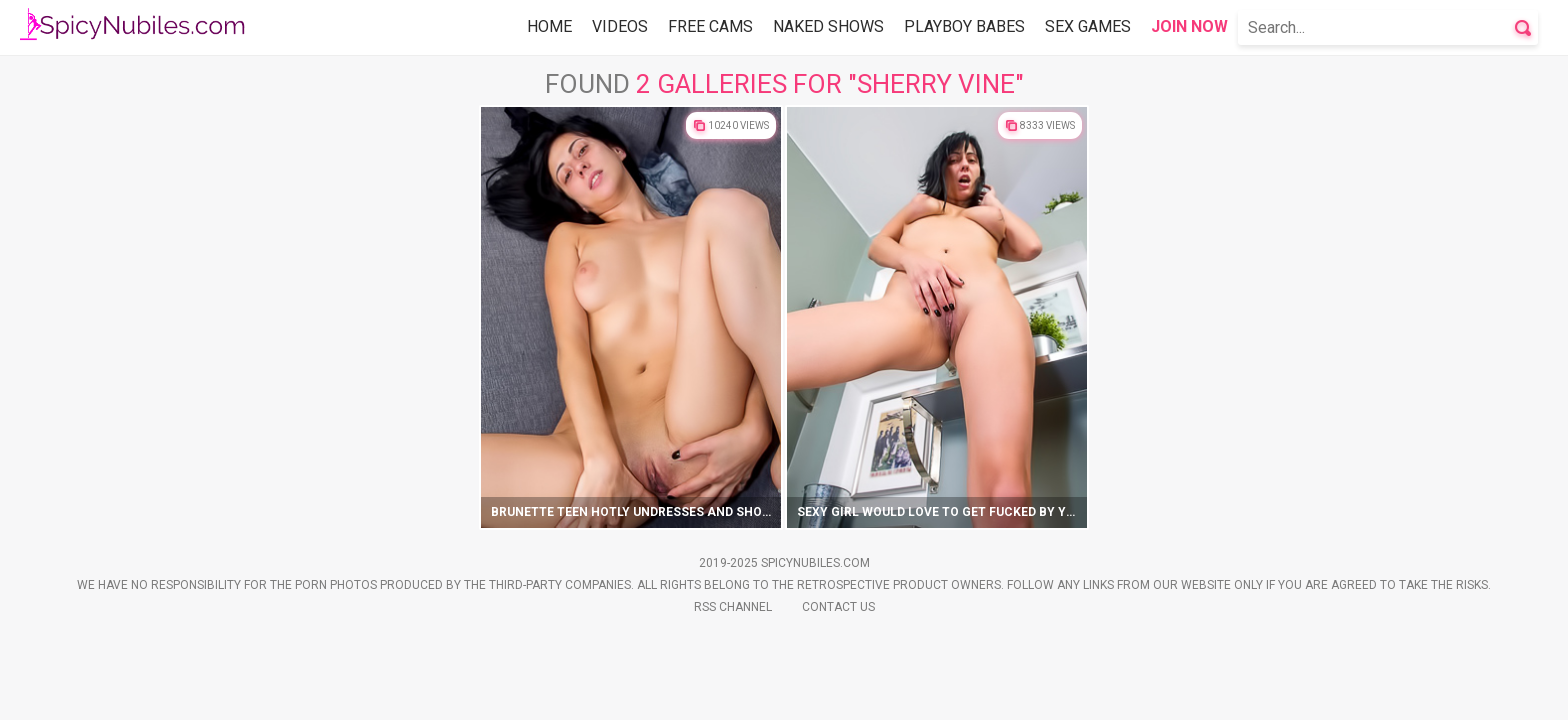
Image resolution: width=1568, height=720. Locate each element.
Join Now (1189, 26)
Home (549, 26)
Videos (620, 26)
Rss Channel (733, 607)
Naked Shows (828, 26)
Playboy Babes (964, 26)
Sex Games (1088, 26)
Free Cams (710, 26)
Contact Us (838, 607)
